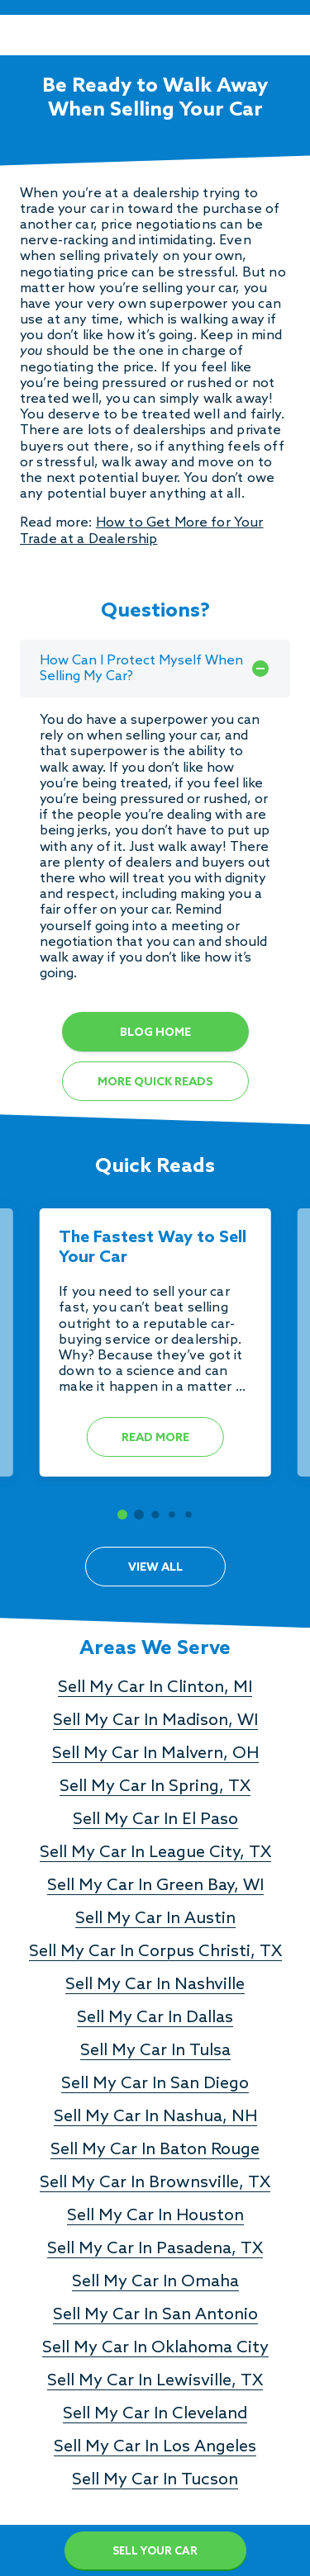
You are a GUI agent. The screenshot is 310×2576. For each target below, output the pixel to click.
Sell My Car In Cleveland (155, 2414)
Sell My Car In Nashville (155, 1985)
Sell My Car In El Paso (155, 1820)
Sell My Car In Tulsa (155, 2051)
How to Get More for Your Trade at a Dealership (142, 530)
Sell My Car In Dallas (155, 2018)
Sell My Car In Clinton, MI (155, 1688)
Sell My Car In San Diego (155, 2084)
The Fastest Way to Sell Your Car (152, 1248)
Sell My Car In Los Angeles (155, 2447)
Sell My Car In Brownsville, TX (155, 2183)
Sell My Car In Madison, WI (155, 1721)
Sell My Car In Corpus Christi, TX (155, 1952)
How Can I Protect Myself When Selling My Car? (155, 668)
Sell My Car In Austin (155, 1919)
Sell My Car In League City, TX (155, 1853)
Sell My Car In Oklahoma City (155, 2348)
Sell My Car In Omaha (155, 2282)
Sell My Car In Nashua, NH (155, 2117)
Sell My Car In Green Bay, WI (155, 1886)
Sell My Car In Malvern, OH (155, 1754)
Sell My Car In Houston (155, 2216)
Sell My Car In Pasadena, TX (155, 2249)
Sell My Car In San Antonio (155, 2315)
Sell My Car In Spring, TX (155, 1787)
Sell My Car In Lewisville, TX (155, 2381)
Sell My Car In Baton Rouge (155, 2150)
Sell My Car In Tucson (155, 2480)
